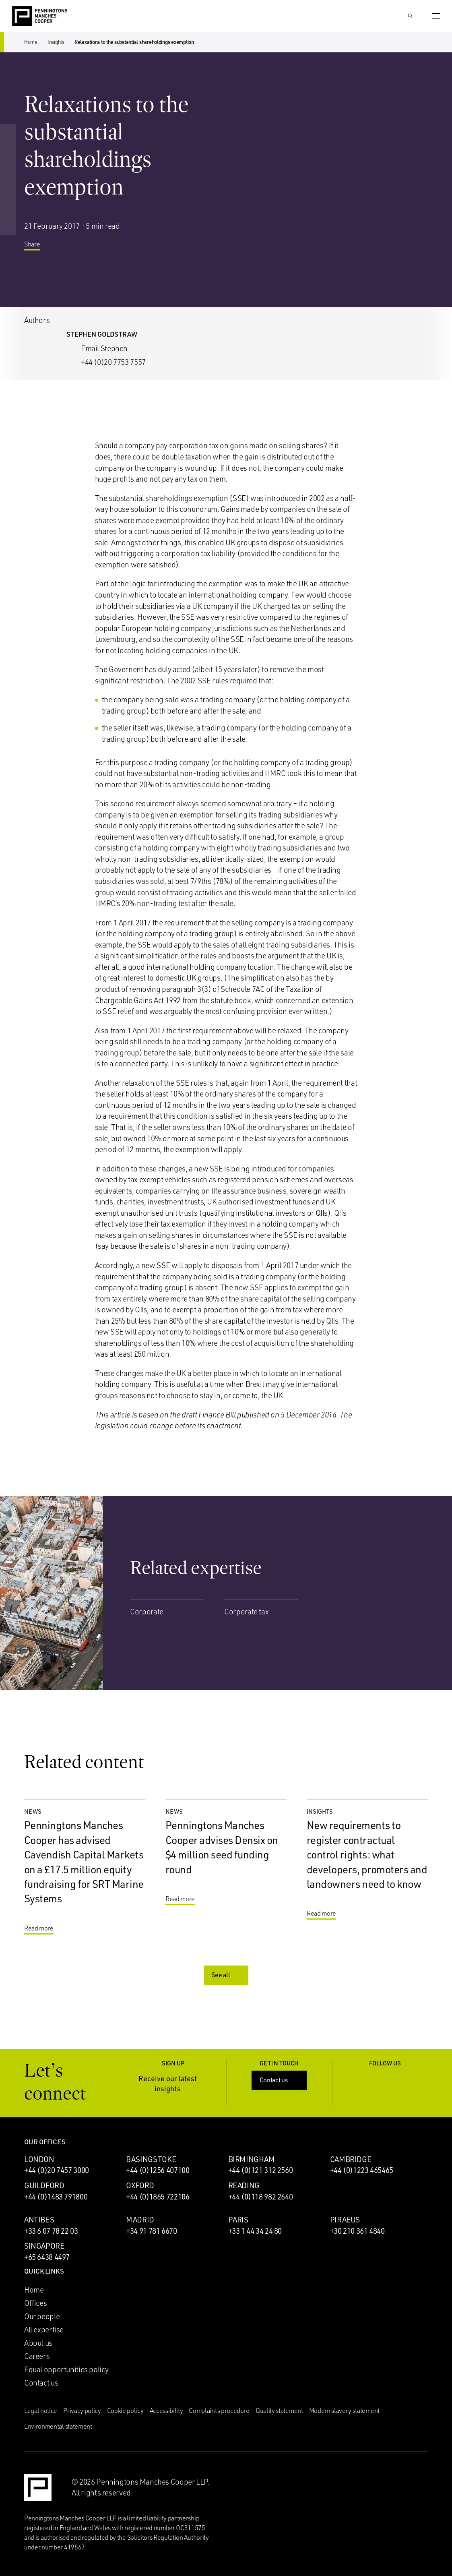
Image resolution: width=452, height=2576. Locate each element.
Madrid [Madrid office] (140, 2219)
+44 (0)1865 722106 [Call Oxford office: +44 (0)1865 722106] (157, 2196)
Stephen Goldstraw (101, 334)
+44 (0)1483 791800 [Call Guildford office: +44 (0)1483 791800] (55, 2196)
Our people (42, 2316)
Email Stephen (104, 348)
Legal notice (40, 2410)
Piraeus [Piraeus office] (345, 2219)
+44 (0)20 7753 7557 (113, 362)
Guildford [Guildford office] (44, 2185)
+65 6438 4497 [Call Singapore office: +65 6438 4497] (47, 2257)
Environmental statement (58, 2426)
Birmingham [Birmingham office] (251, 2159)
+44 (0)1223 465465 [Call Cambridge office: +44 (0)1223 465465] (361, 2170)
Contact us (280, 2079)
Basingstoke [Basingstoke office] (151, 2159)
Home (30, 42)
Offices (35, 2303)
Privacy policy (82, 2410)
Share (38, 246)
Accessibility (166, 2410)
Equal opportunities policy (66, 2369)
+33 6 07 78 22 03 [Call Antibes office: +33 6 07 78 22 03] (51, 2231)
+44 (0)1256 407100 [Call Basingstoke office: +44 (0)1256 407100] (157, 2170)
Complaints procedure (219, 2410)
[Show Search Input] (410, 16)
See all (227, 1974)
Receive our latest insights (177, 2083)
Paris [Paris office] (238, 2219)
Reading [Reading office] (244, 2185)
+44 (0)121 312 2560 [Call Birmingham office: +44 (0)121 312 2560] (260, 2170)
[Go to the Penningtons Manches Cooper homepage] (39, 16)
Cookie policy (125, 2410)
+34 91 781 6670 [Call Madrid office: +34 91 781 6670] (151, 2231)
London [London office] (39, 2159)
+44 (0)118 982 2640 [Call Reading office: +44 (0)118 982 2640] (260, 2196)
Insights (55, 42)
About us (38, 2343)
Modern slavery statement (344, 2410)
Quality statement (279, 2410)
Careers (37, 2356)
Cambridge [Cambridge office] (351, 2159)
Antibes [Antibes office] (39, 2219)
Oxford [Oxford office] (140, 2185)
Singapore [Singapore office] (44, 2246)
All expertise (44, 2329)
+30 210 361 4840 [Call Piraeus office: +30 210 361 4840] (357, 2231)
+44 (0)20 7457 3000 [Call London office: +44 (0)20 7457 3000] (56, 2170)
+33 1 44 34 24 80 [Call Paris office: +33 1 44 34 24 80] (255, 2231)
